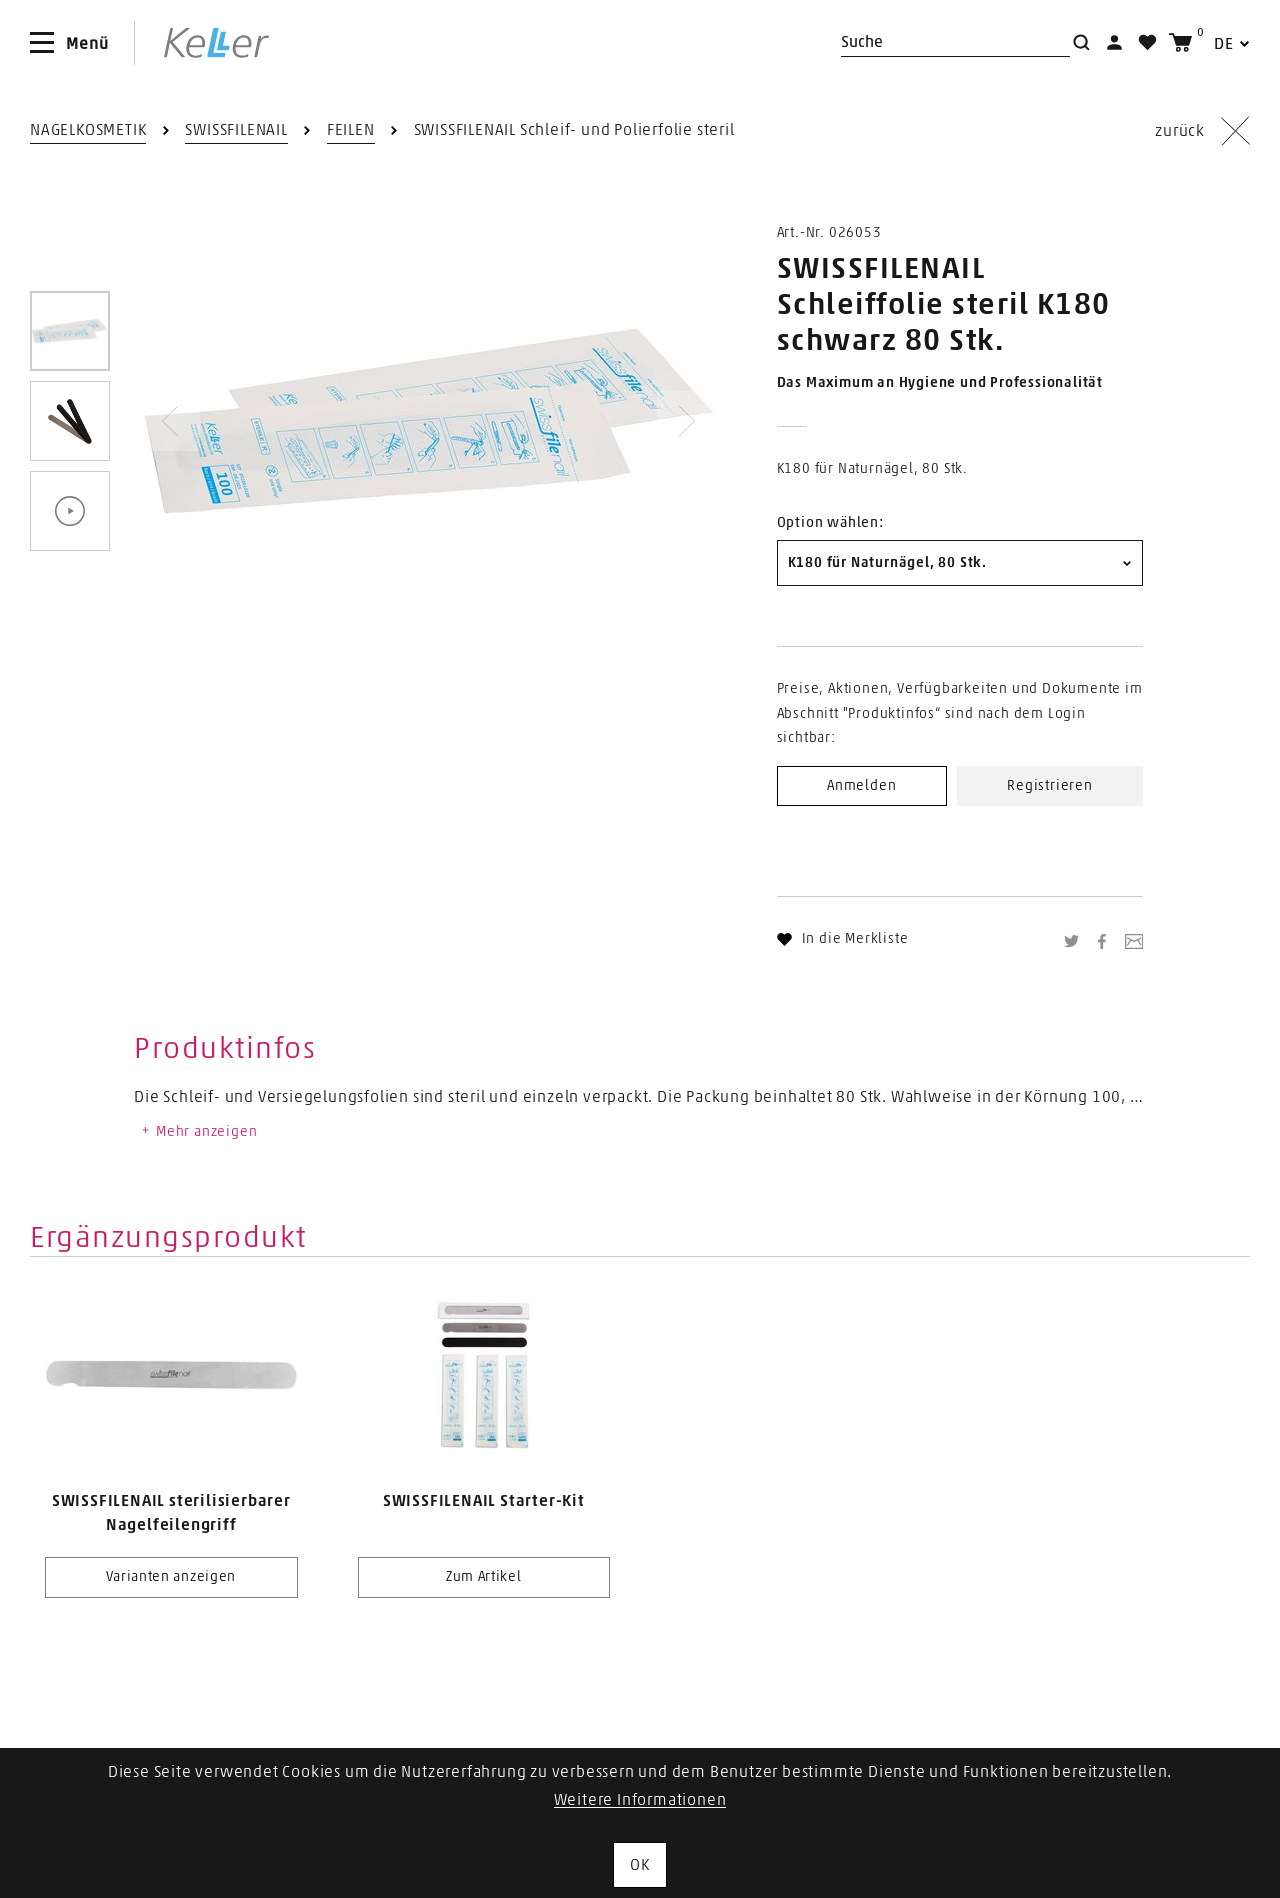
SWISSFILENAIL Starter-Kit (484, 1501)
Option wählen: (830, 523)
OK (640, 1865)
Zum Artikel (484, 1577)
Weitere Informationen (640, 1800)
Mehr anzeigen (198, 1132)
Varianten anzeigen (171, 1577)
